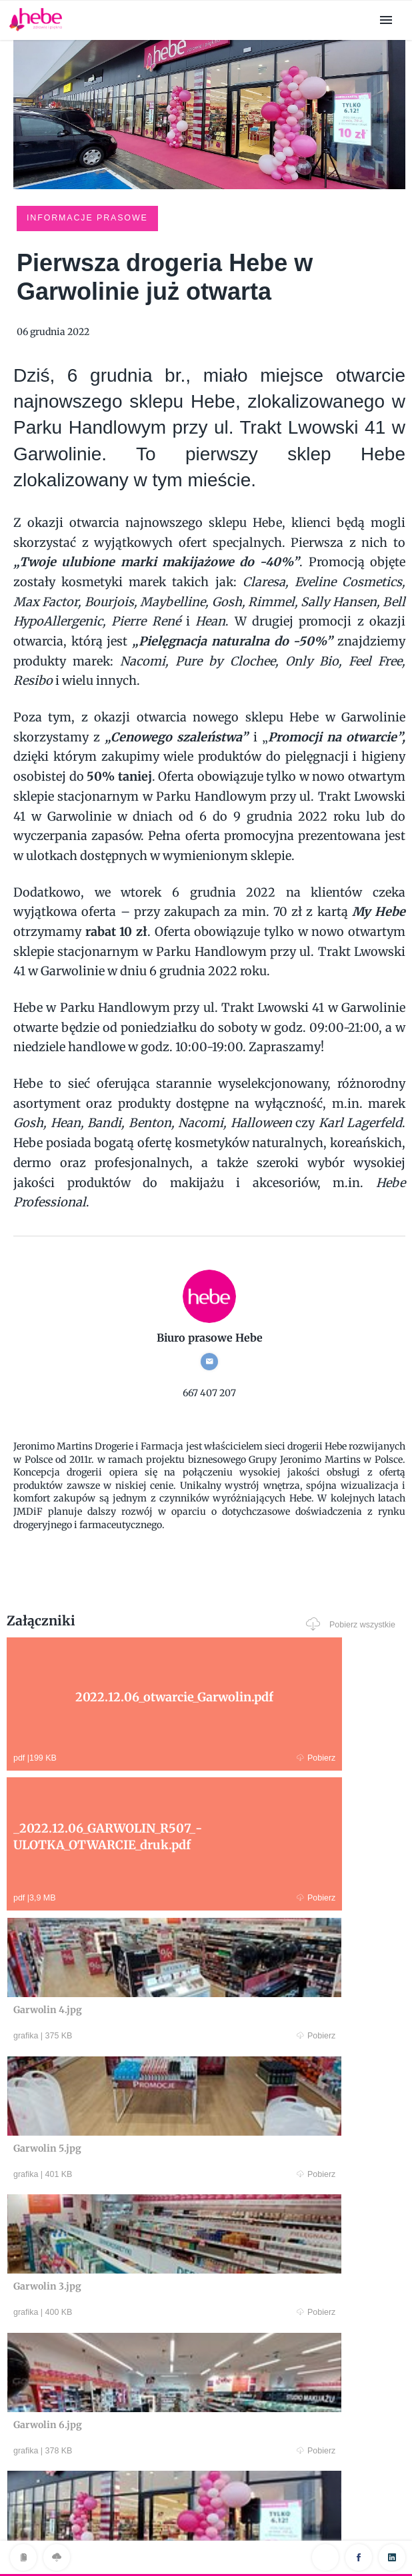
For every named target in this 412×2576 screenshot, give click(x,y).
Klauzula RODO (206, 2538)
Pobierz (104, 1756)
